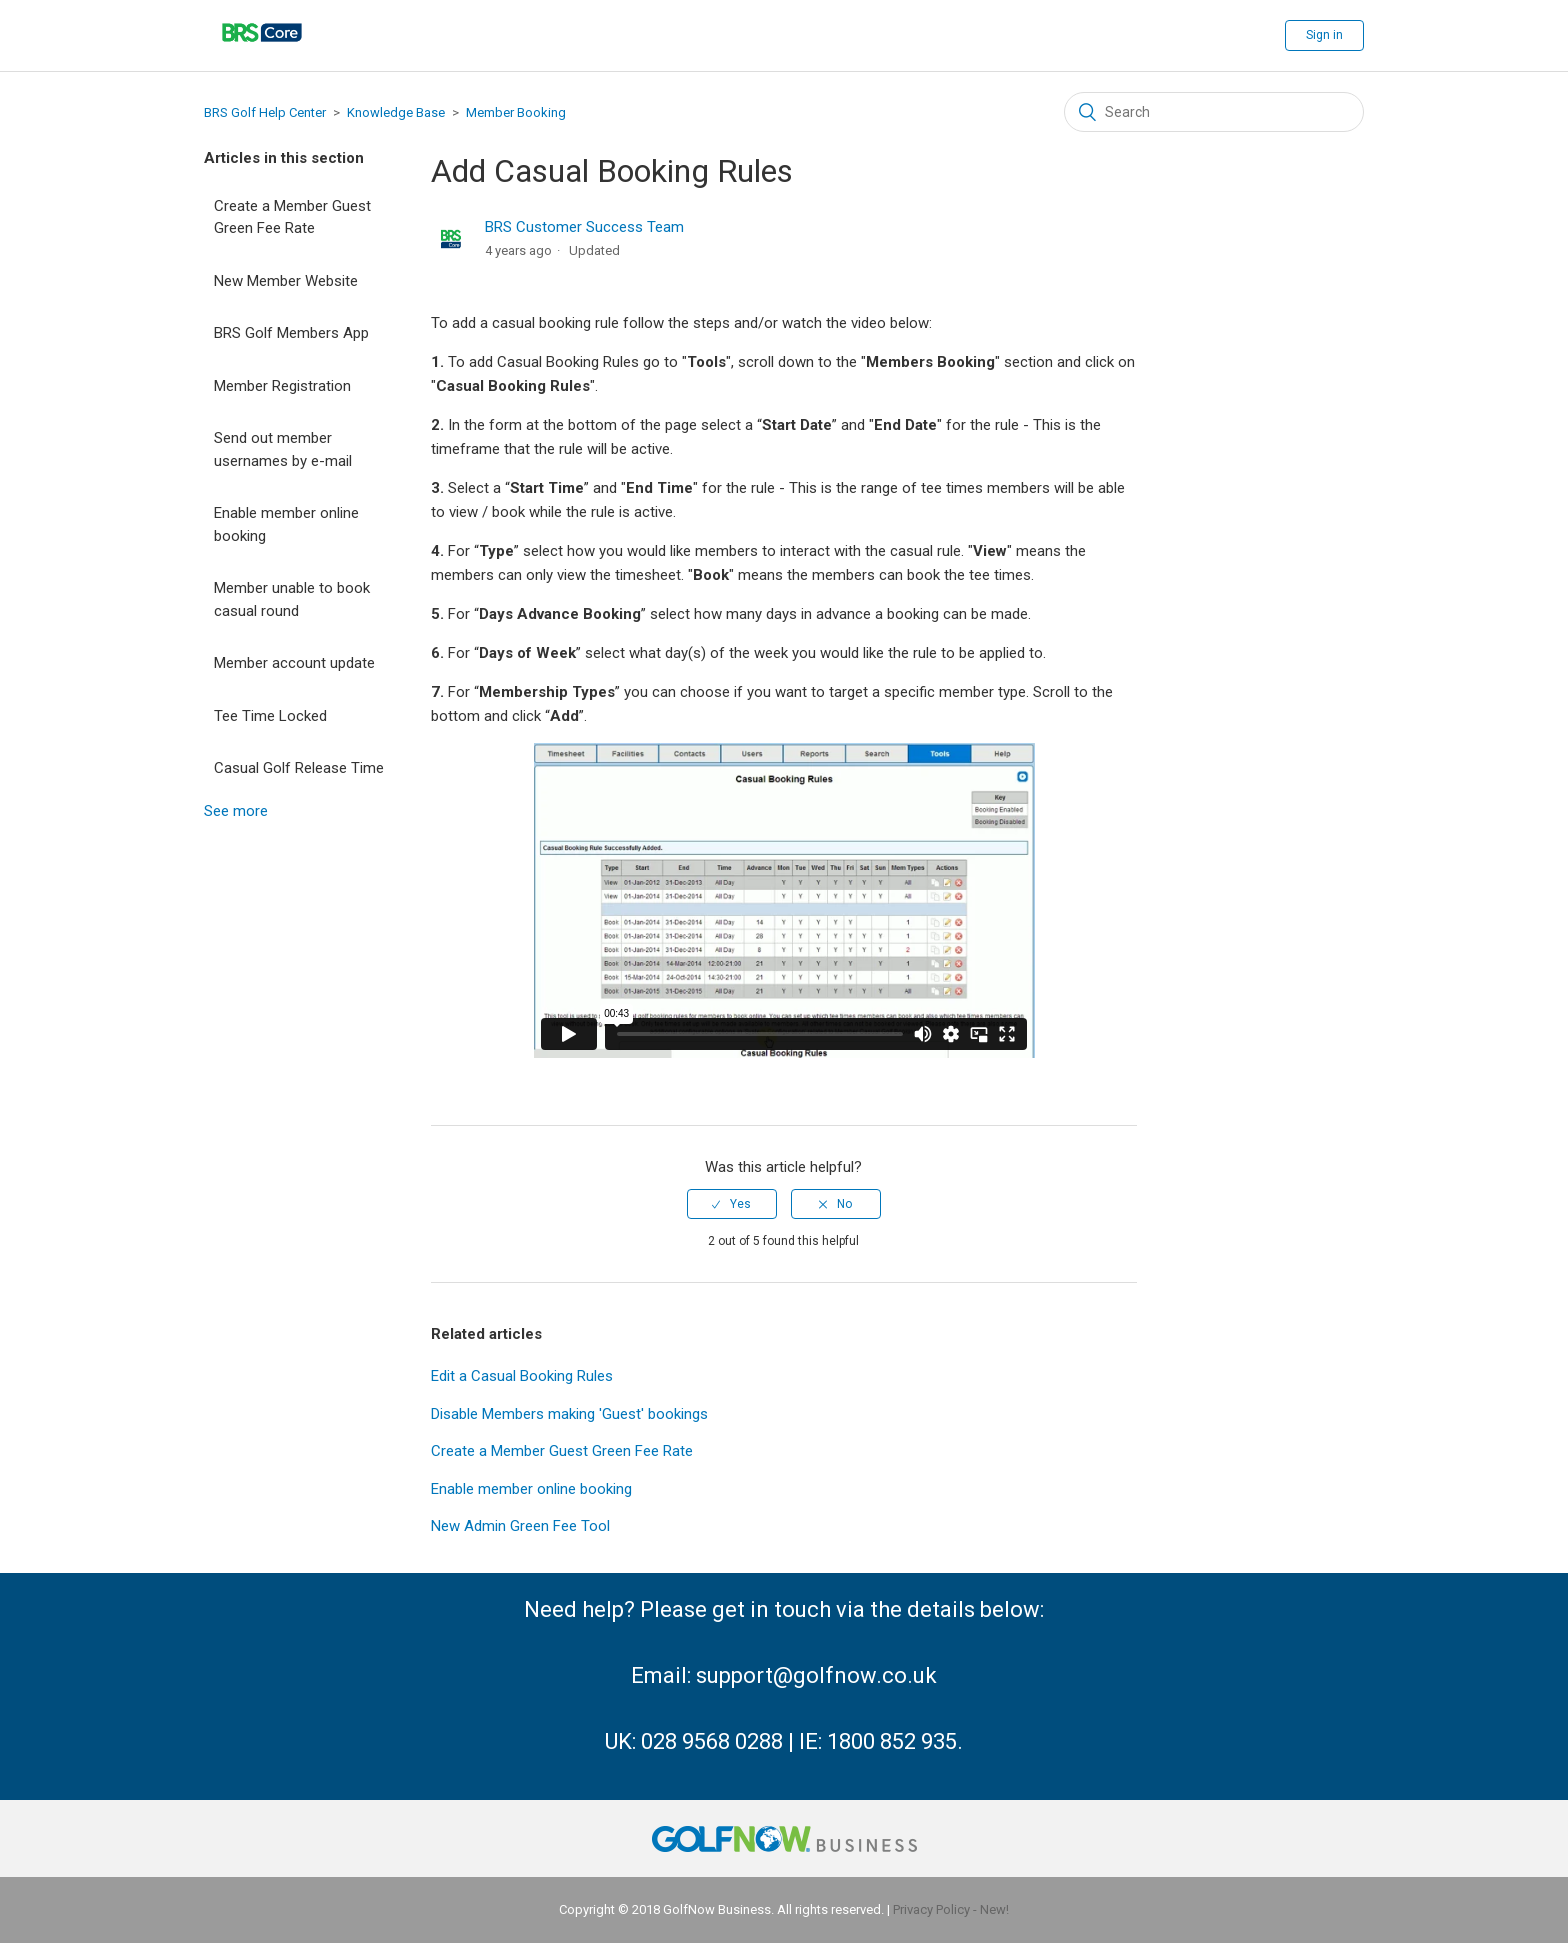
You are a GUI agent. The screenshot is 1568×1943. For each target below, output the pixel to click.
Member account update (294, 663)
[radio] (732, 1204)
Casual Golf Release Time (299, 768)
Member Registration (282, 386)
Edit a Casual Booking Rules (522, 1376)
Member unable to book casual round (292, 599)
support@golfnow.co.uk (816, 1675)
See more (236, 811)
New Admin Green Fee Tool (520, 1526)
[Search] (1214, 112)
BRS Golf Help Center (265, 112)
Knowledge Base (396, 112)
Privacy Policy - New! (951, 1909)
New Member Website (286, 281)
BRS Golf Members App (291, 333)
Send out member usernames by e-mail (283, 449)
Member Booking (516, 112)
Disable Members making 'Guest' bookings (569, 1414)
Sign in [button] (1324, 35)
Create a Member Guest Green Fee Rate (292, 217)
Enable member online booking (286, 524)
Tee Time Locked (270, 716)
